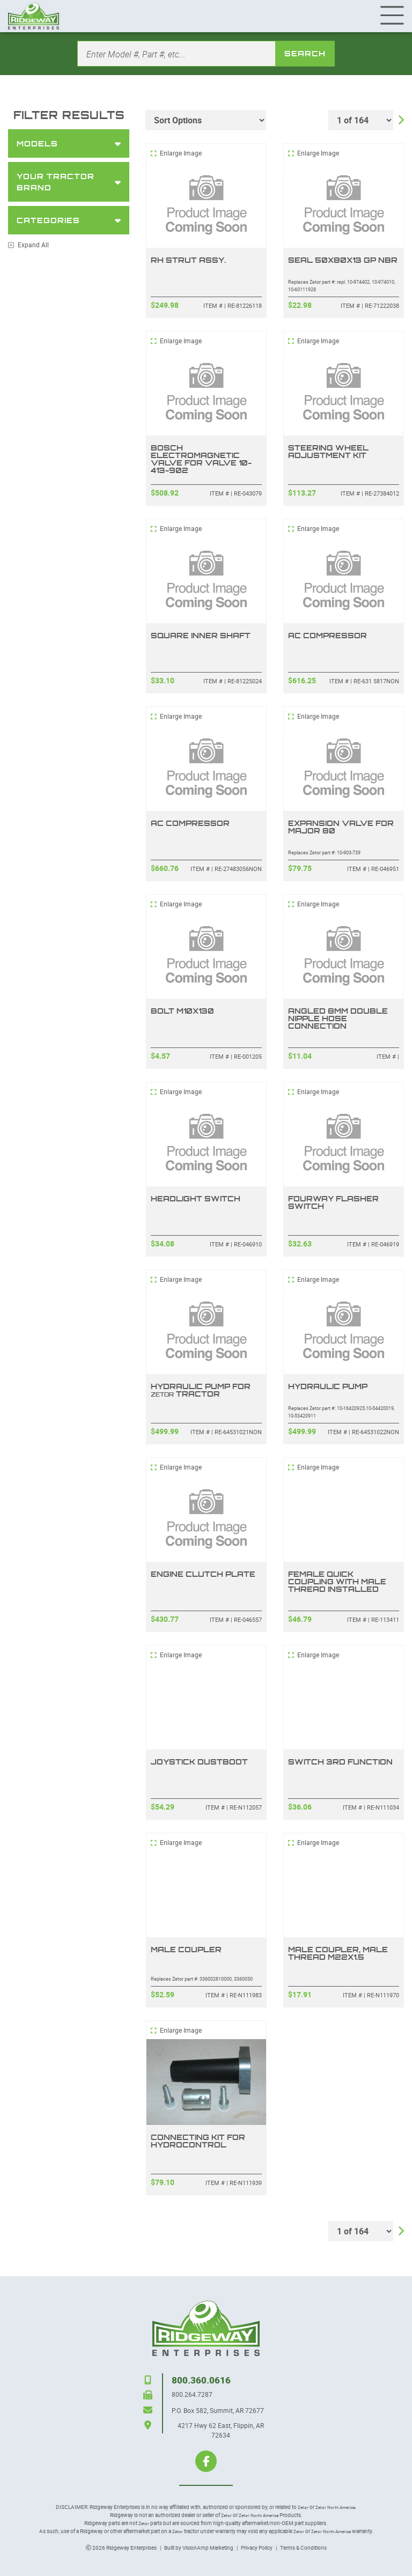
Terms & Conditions (303, 2547)
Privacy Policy (257, 2547)
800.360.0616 (201, 2380)
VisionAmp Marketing (207, 2547)
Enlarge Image (176, 153)
